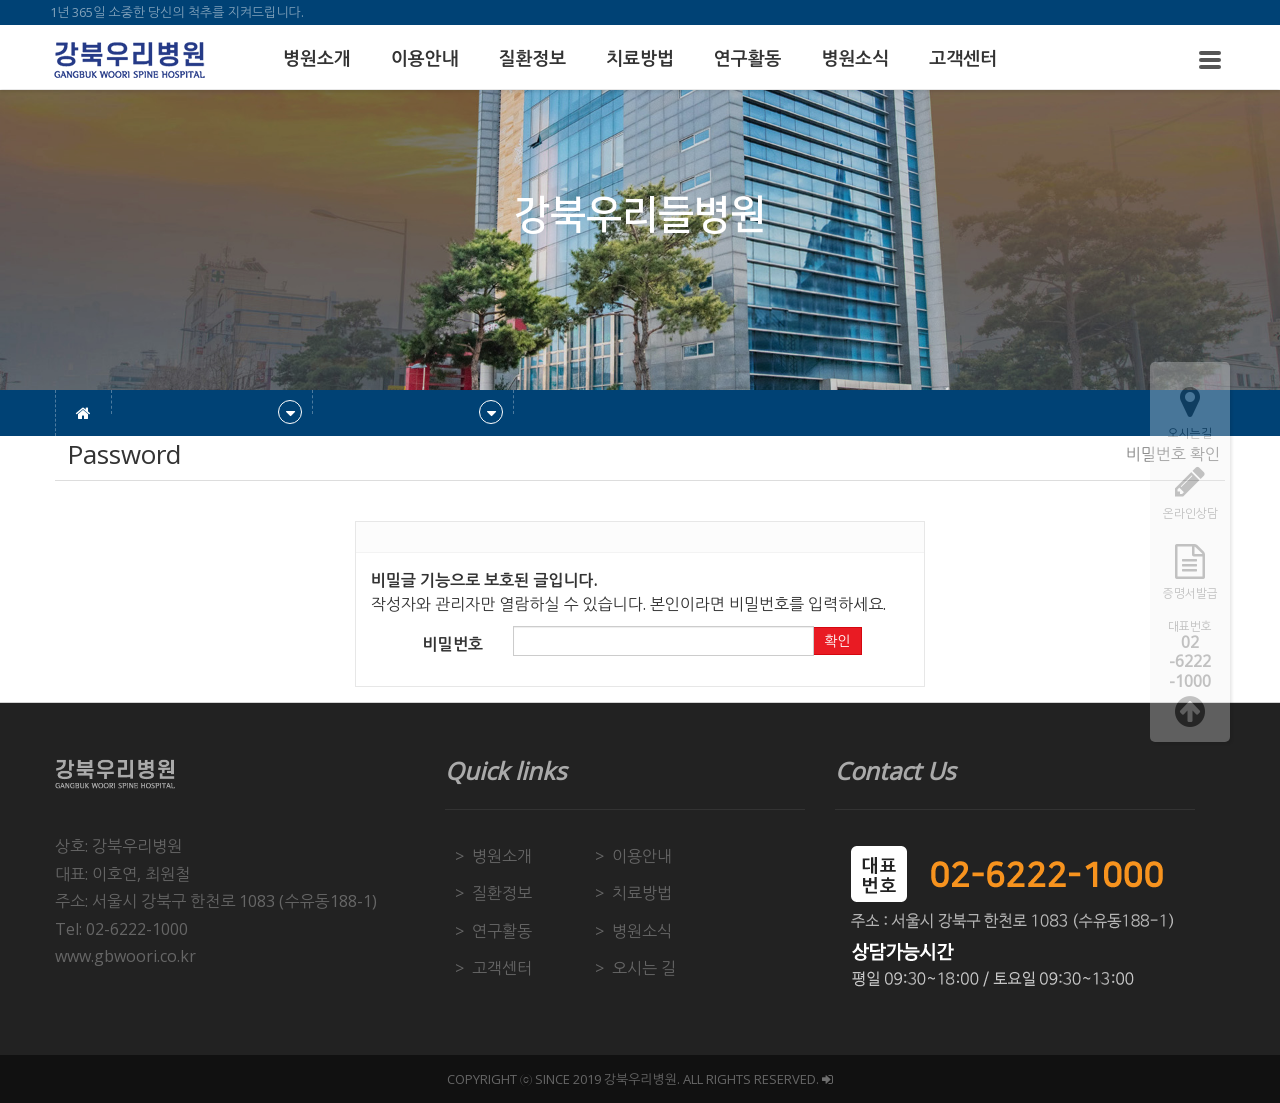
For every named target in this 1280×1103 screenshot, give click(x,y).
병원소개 (317, 59)
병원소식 (856, 59)
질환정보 (532, 59)
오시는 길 (644, 968)
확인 (837, 641)
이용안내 (425, 59)
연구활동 (748, 59)
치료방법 (640, 59)
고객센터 (963, 59)
